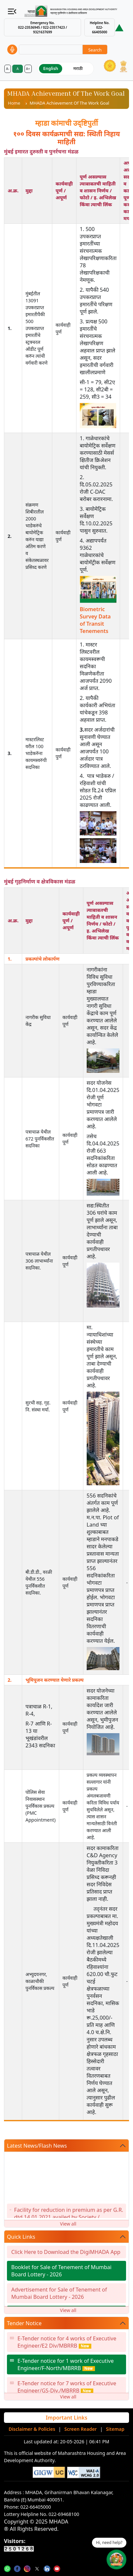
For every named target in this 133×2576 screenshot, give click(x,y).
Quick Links (21, 2236)
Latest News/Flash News (37, 2145)
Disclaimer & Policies (32, 2429)
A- (7, 68)
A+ (28, 68)
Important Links (66, 2417)
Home (14, 103)
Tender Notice (24, 2323)
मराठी (78, 68)
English (50, 68)
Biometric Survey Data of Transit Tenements (95, 620)
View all (68, 2224)
